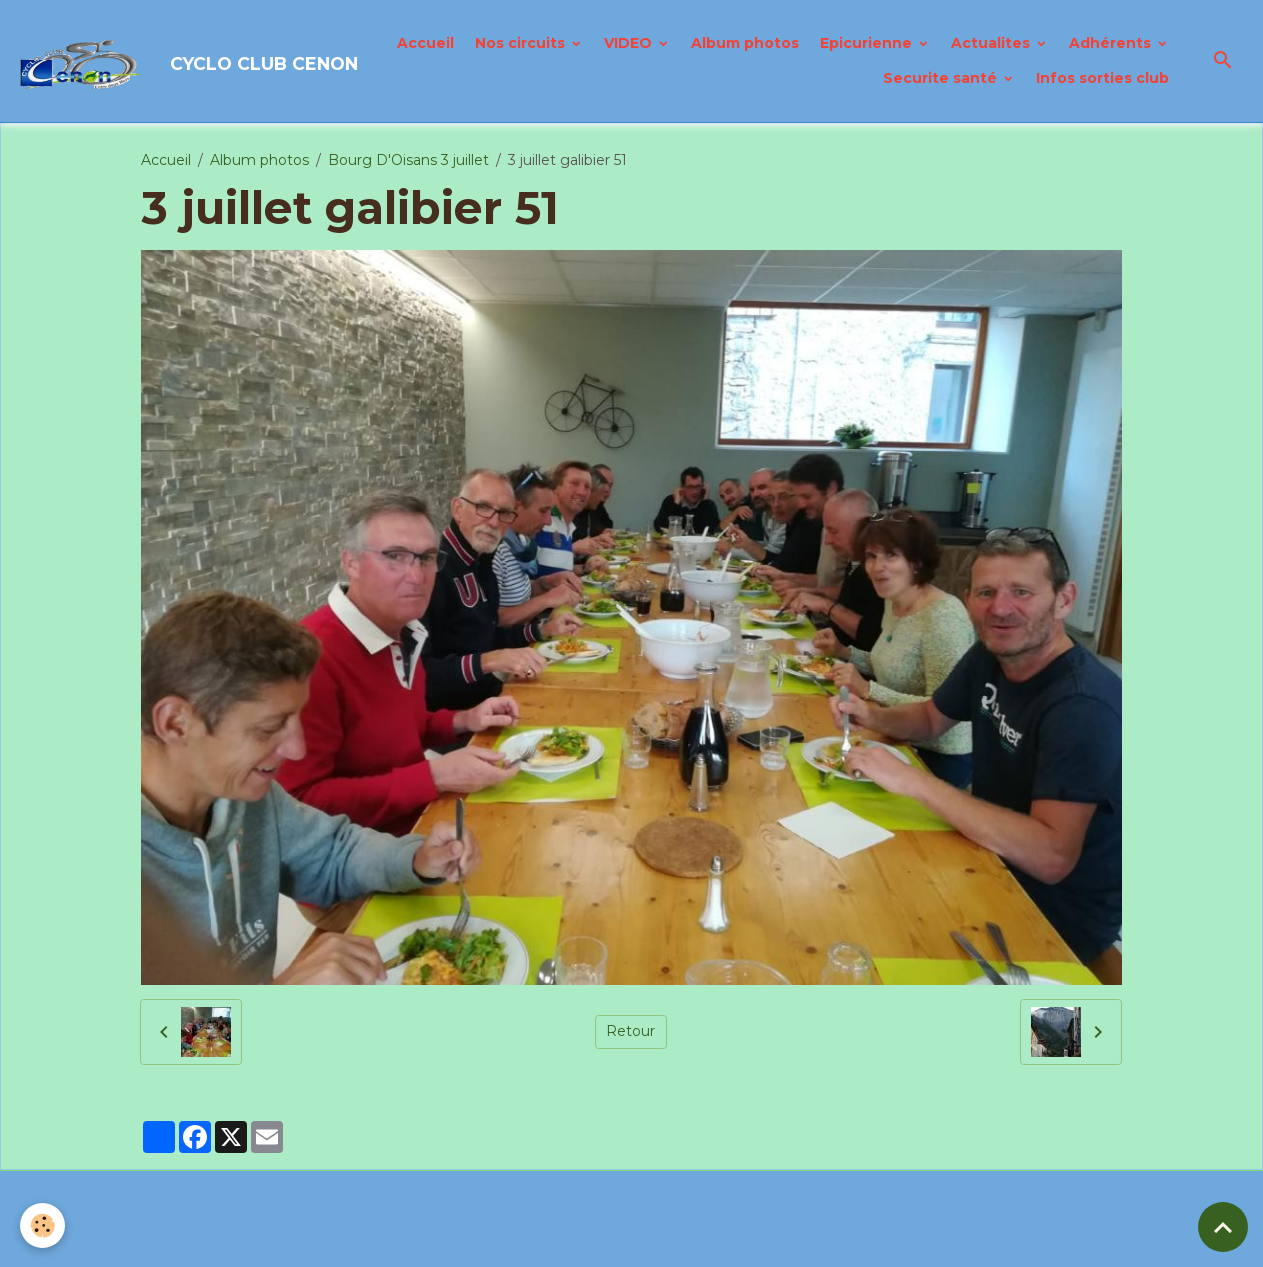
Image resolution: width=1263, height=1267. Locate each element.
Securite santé (942, 78)
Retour (630, 1031)
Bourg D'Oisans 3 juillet (408, 160)
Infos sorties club (1102, 78)
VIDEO (630, 43)
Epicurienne (868, 43)
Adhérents (1112, 43)
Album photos (745, 43)
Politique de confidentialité (552, 1241)
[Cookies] (42, 1225)
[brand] (155, 61)
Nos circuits (522, 43)
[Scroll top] (1223, 1227)
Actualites (992, 43)
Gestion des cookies (735, 1241)
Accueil (425, 43)
